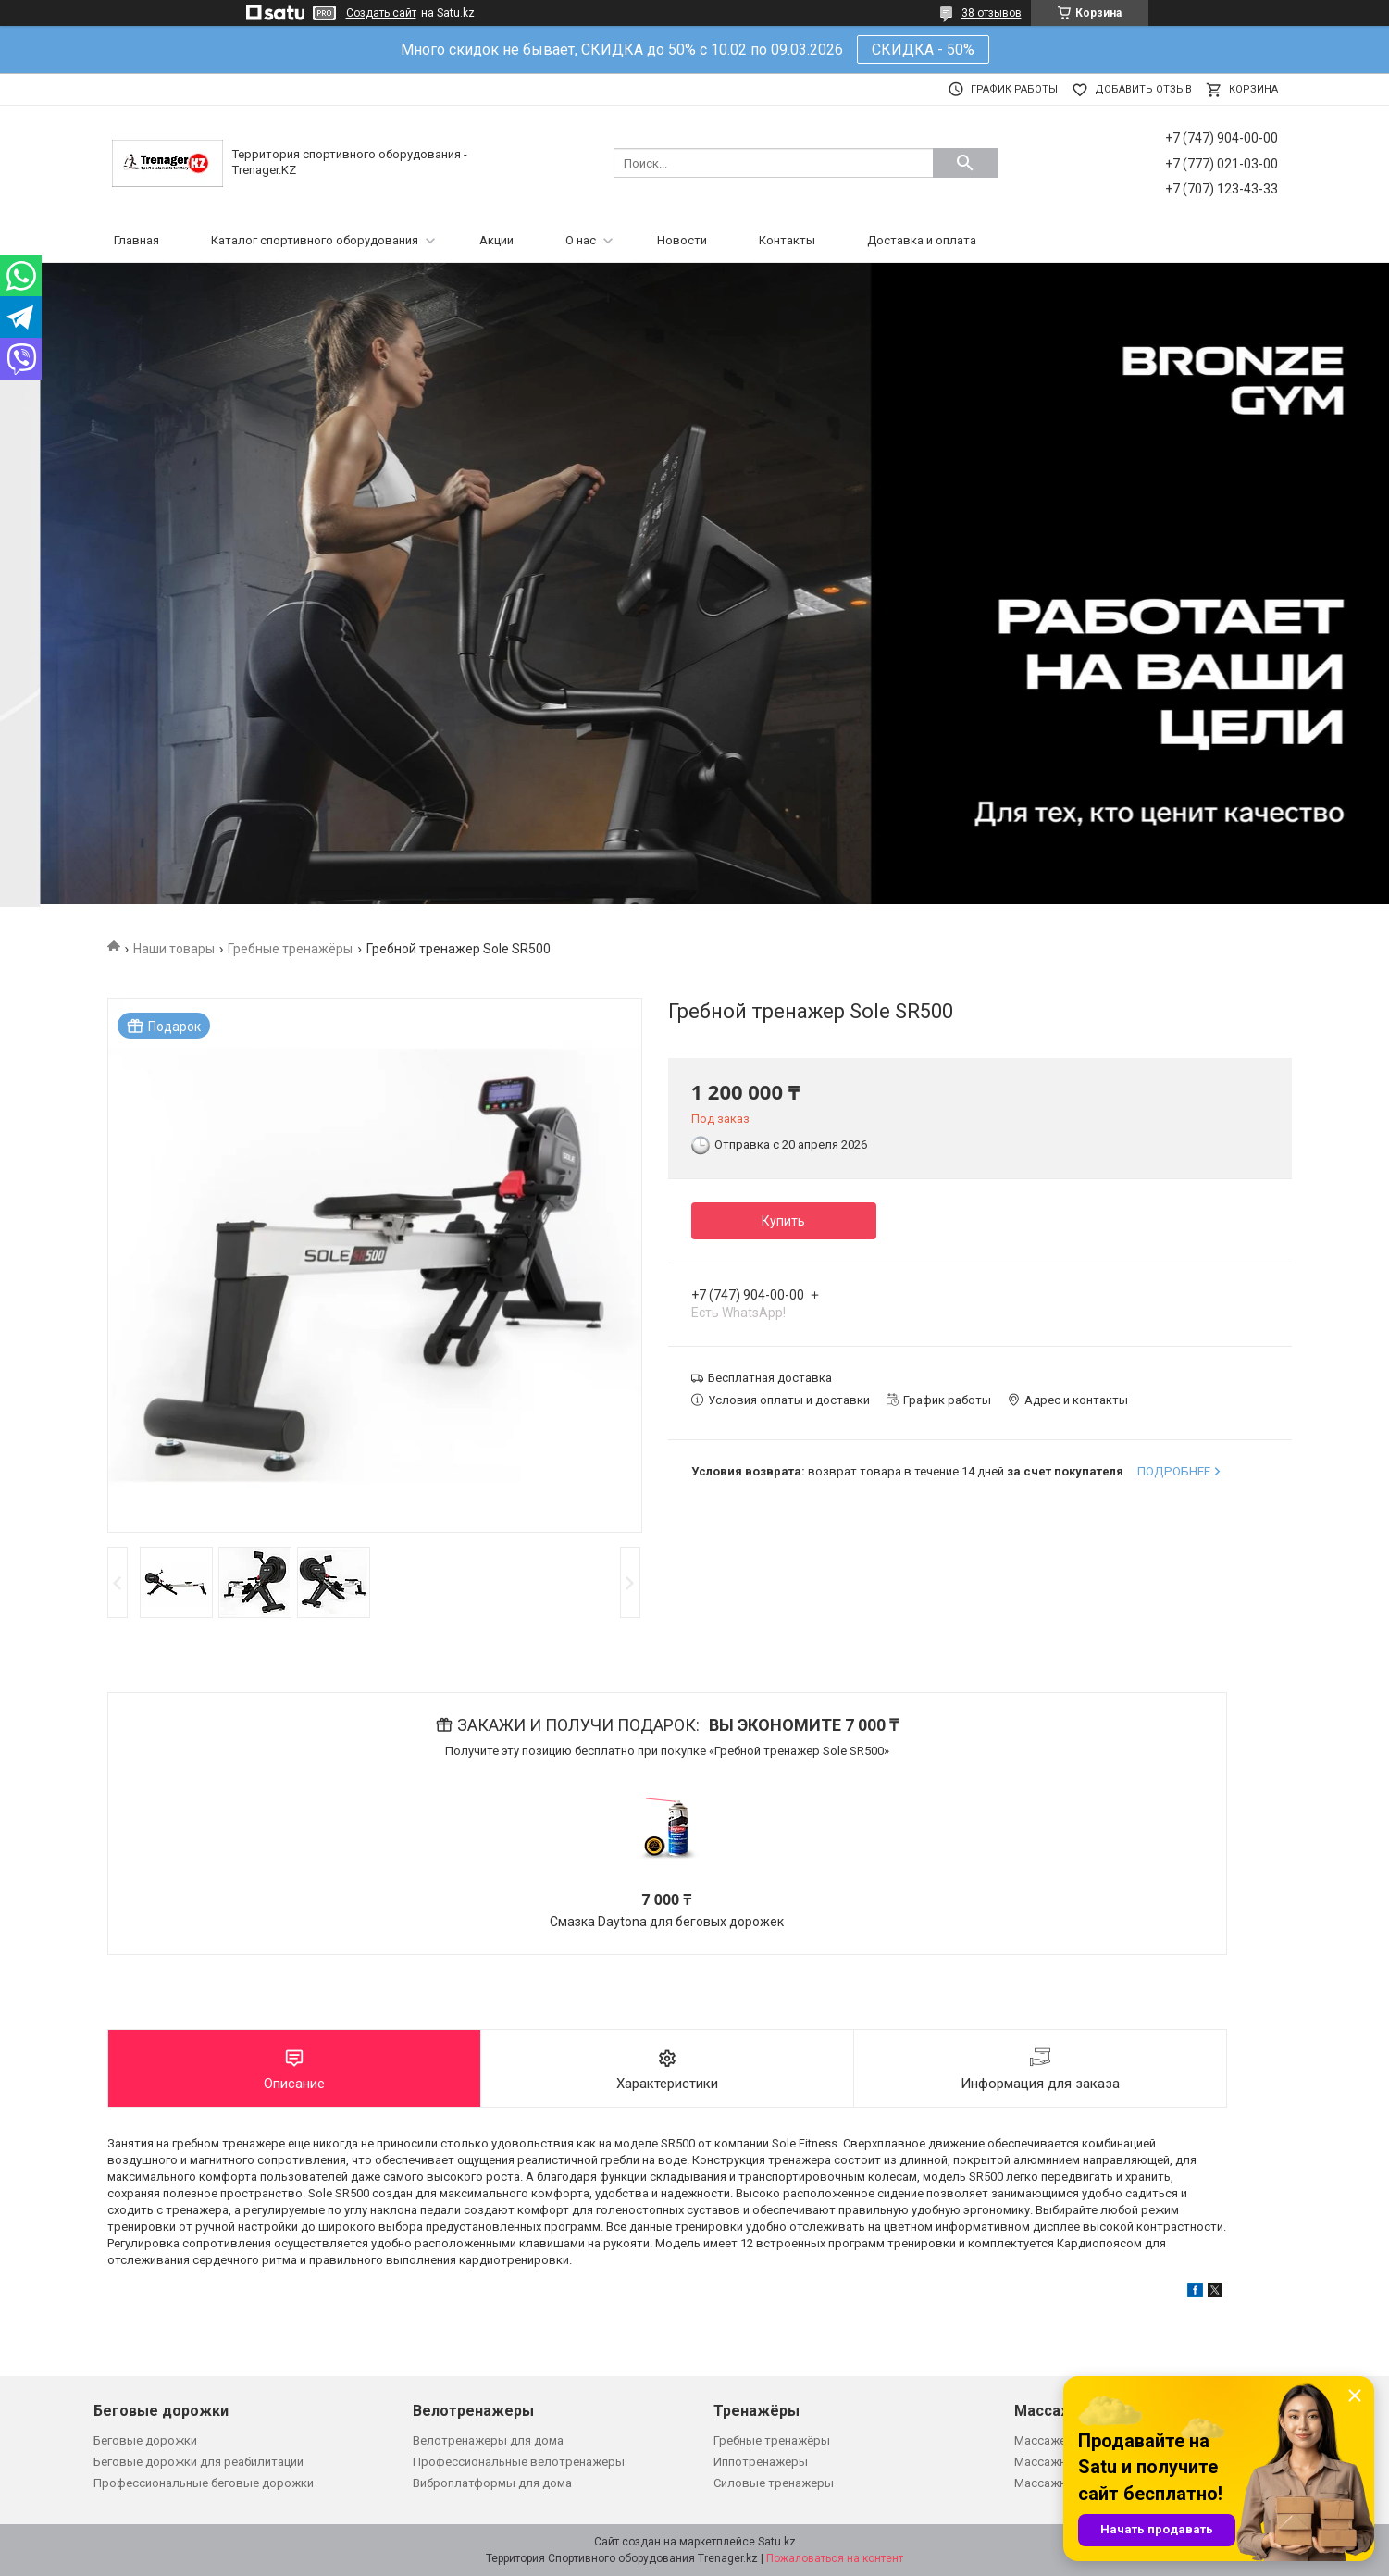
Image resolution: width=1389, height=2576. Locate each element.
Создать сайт (381, 12)
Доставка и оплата (921, 240)
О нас (580, 240)
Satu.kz (777, 2541)
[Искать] (965, 163)
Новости (682, 240)
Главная (136, 240)
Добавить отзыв (1143, 89)
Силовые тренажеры (773, 2483)
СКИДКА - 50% (923, 49)
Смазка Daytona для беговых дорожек (667, 1921)
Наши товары (174, 948)
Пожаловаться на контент (834, 2558)
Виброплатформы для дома (492, 2483)
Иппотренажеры (760, 2462)
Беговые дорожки (145, 2440)
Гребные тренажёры (290, 948)
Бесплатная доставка (770, 1378)
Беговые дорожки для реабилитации (198, 2462)
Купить (783, 1220)
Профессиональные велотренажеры (519, 2462)
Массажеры (1048, 2440)
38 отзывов (991, 12)
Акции (496, 240)
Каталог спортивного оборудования (314, 240)
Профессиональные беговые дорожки (203, 2483)
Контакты (787, 240)
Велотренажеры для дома (488, 2440)
